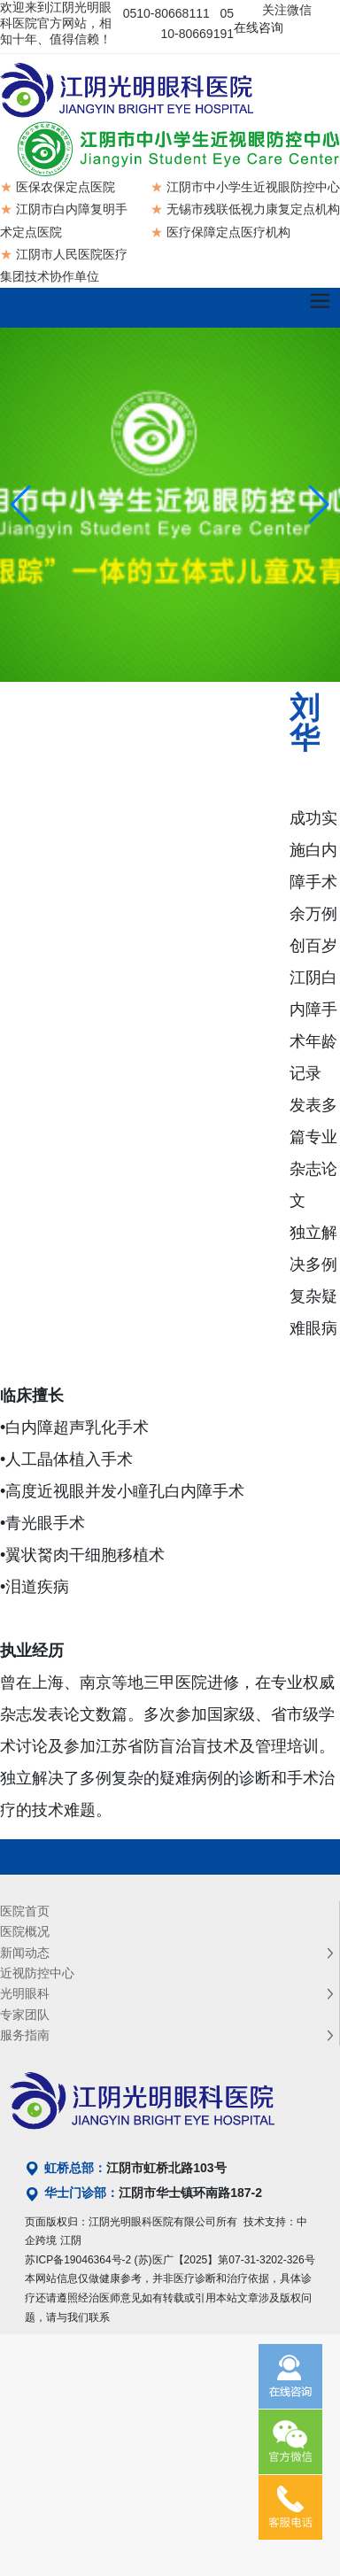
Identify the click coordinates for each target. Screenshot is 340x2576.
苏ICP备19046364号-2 (78, 2260)
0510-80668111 (166, 13)
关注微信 (287, 10)
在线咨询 (258, 27)
